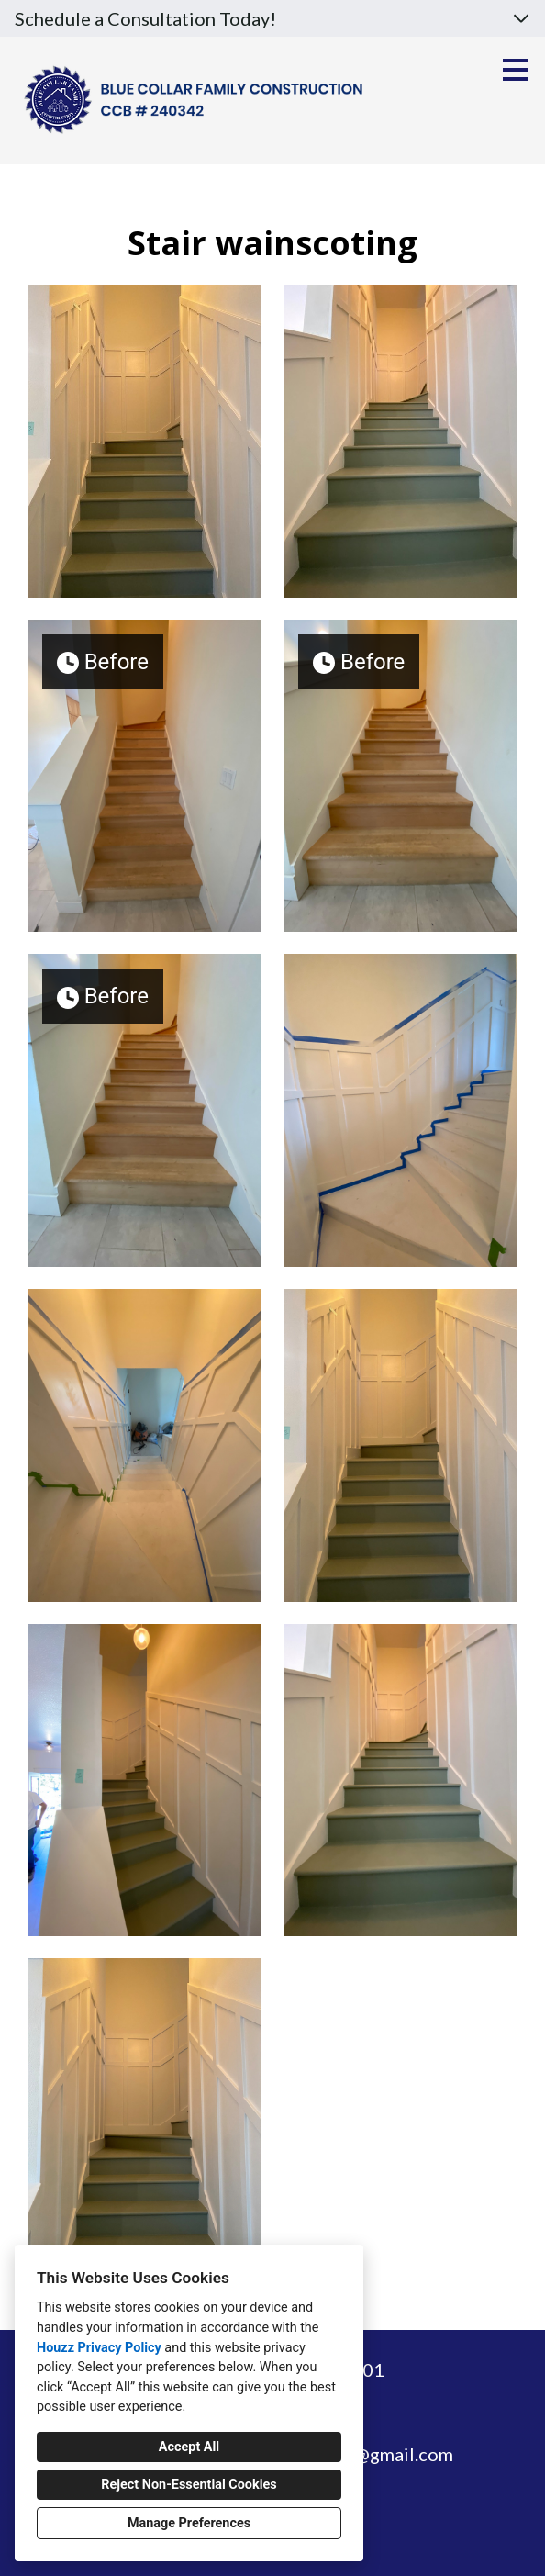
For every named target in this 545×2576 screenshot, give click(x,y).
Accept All (189, 2447)
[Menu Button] (515, 69)
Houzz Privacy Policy (99, 2348)
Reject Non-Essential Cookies (188, 2484)
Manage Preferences (189, 2523)
